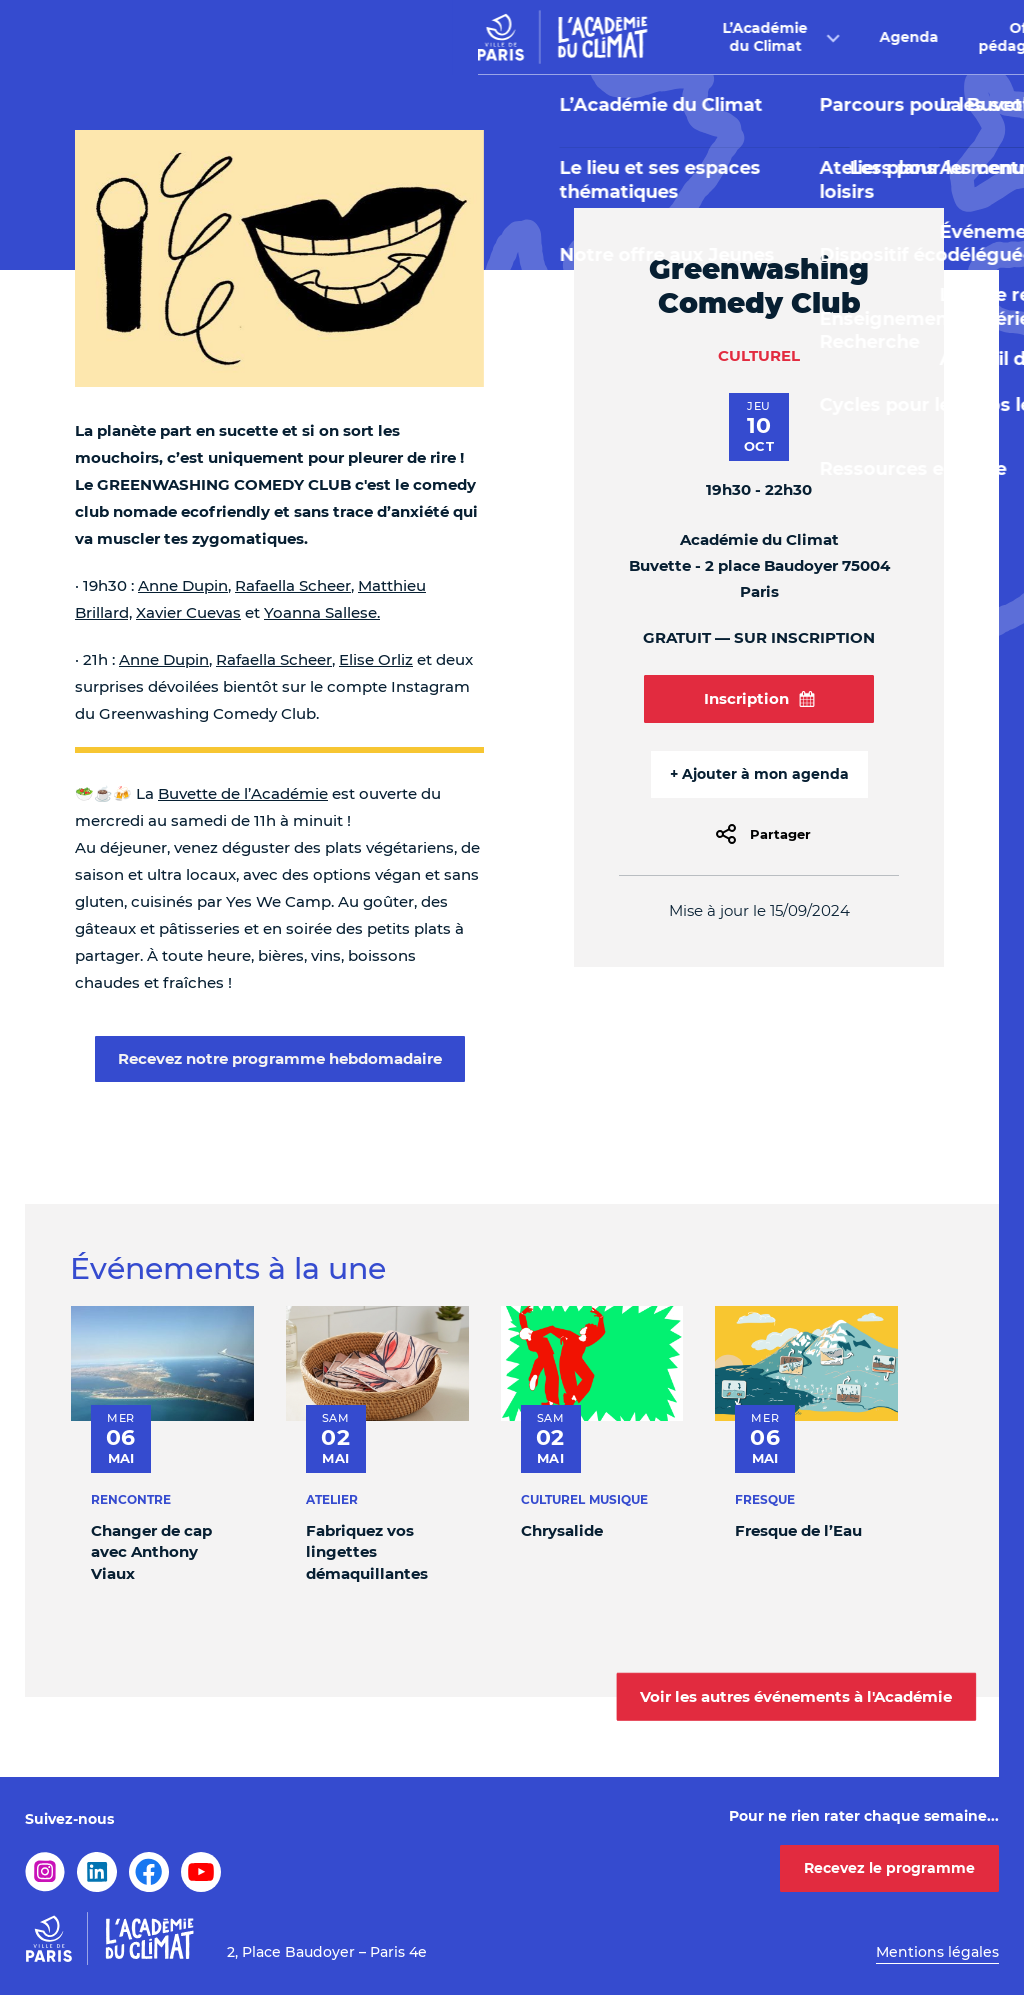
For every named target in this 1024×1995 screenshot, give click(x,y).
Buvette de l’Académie (243, 793)
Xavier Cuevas (188, 612)
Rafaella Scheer (293, 585)
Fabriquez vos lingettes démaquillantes (367, 1552)
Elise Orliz (376, 659)
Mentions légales (937, 1952)
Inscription (759, 698)
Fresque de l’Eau (798, 1530)
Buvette (716, 37)
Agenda (456, 37)
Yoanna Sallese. (322, 612)
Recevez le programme (889, 1868)
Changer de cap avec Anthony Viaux (151, 1552)
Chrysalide (562, 1530)
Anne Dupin (183, 585)
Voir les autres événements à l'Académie (796, 1695)
